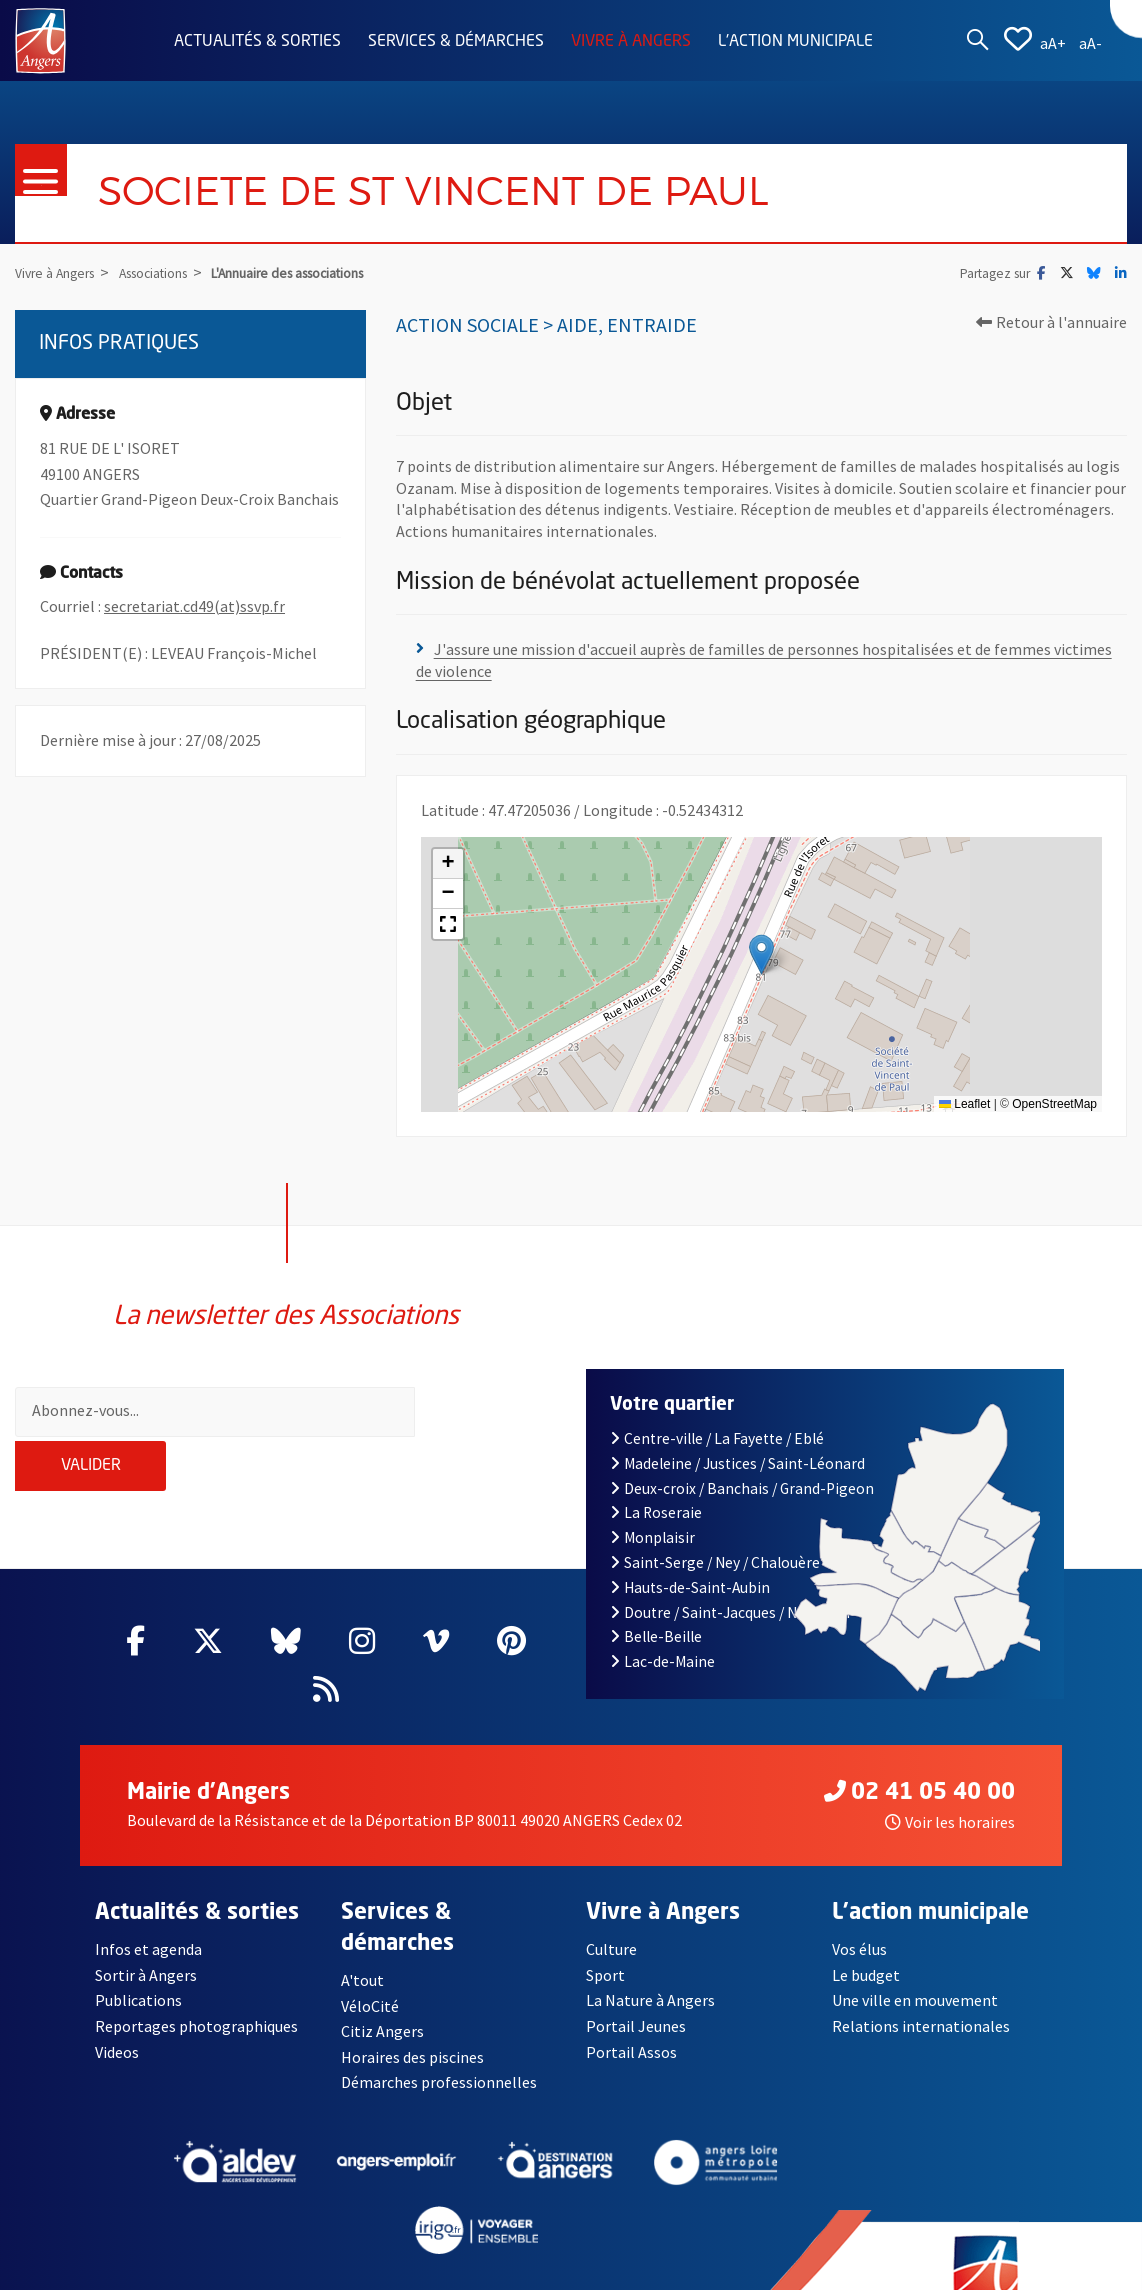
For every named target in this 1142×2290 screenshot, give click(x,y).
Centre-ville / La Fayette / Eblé (717, 1404)
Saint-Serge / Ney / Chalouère (715, 1528)
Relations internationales (921, 1992)
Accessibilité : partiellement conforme (465, 2274)
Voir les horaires (950, 1788)
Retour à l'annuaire (1051, 322)
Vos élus (859, 1915)
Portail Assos (631, 2017)
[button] (761, 955)
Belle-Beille (656, 1602)
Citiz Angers (382, 1997)
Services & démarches (456, 42)
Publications (138, 1966)
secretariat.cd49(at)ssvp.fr (194, 606)
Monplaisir (652, 1503)
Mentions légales (242, 2274)
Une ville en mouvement (915, 1966)
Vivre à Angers (631, 42)
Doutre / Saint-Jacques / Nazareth (730, 1577)
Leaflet (964, 1104)
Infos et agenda (149, 1915)
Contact (123, 2274)
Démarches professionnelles (439, 2048)
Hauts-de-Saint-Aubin (690, 1552)
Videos (117, 2017)
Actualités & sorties (257, 42)
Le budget (866, 1941)
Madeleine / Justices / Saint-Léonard (737, 1428)
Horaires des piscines (413, 2023)
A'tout (362, 1946)
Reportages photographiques (197, 1992)
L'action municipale (795, 42)
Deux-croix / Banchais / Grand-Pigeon (742, 1453)
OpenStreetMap (1054, 1104)
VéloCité (370, 1971)
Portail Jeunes (635, 1992)
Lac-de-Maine (662, 1627)
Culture (611, 1915)
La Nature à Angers (650, 1966)
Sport (605, 1941)
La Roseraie (656, 1478)
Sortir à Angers (146, 1941)
